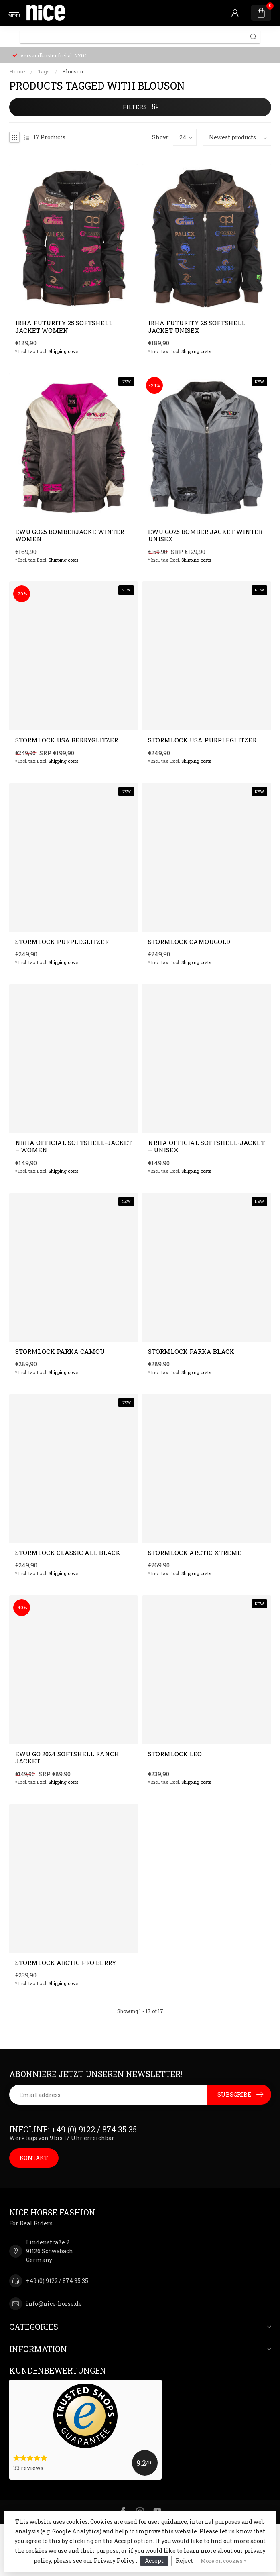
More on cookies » (223, 2561)
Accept (154, 2560)
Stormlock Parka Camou (60, 1351)
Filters (140, 107)
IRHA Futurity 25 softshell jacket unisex (197, 326)
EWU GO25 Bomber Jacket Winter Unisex (205, 535)
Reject (184, 2560)
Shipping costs (63, 351)
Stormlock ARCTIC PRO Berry (65, 1962)
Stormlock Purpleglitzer (62, 941)
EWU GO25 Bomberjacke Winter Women (69, 535)
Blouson (72, 71)
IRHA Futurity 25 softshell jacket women (64, 326)
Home (17, 71)
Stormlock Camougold (189, 941)
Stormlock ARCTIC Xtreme (194, 1552)
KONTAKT (34, 2158)
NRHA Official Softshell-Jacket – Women (73, 1146)
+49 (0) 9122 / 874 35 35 (57, 2281)
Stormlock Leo (175, 1753)
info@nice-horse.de (54, 2303)
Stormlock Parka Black (191, 1351)
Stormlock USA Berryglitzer (66, 740)
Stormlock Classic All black (67, 1552)
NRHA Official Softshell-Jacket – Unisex (206, 1146)
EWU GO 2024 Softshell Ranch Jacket (67, 1757)
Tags (44, 71)
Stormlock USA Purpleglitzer (202, 740)
